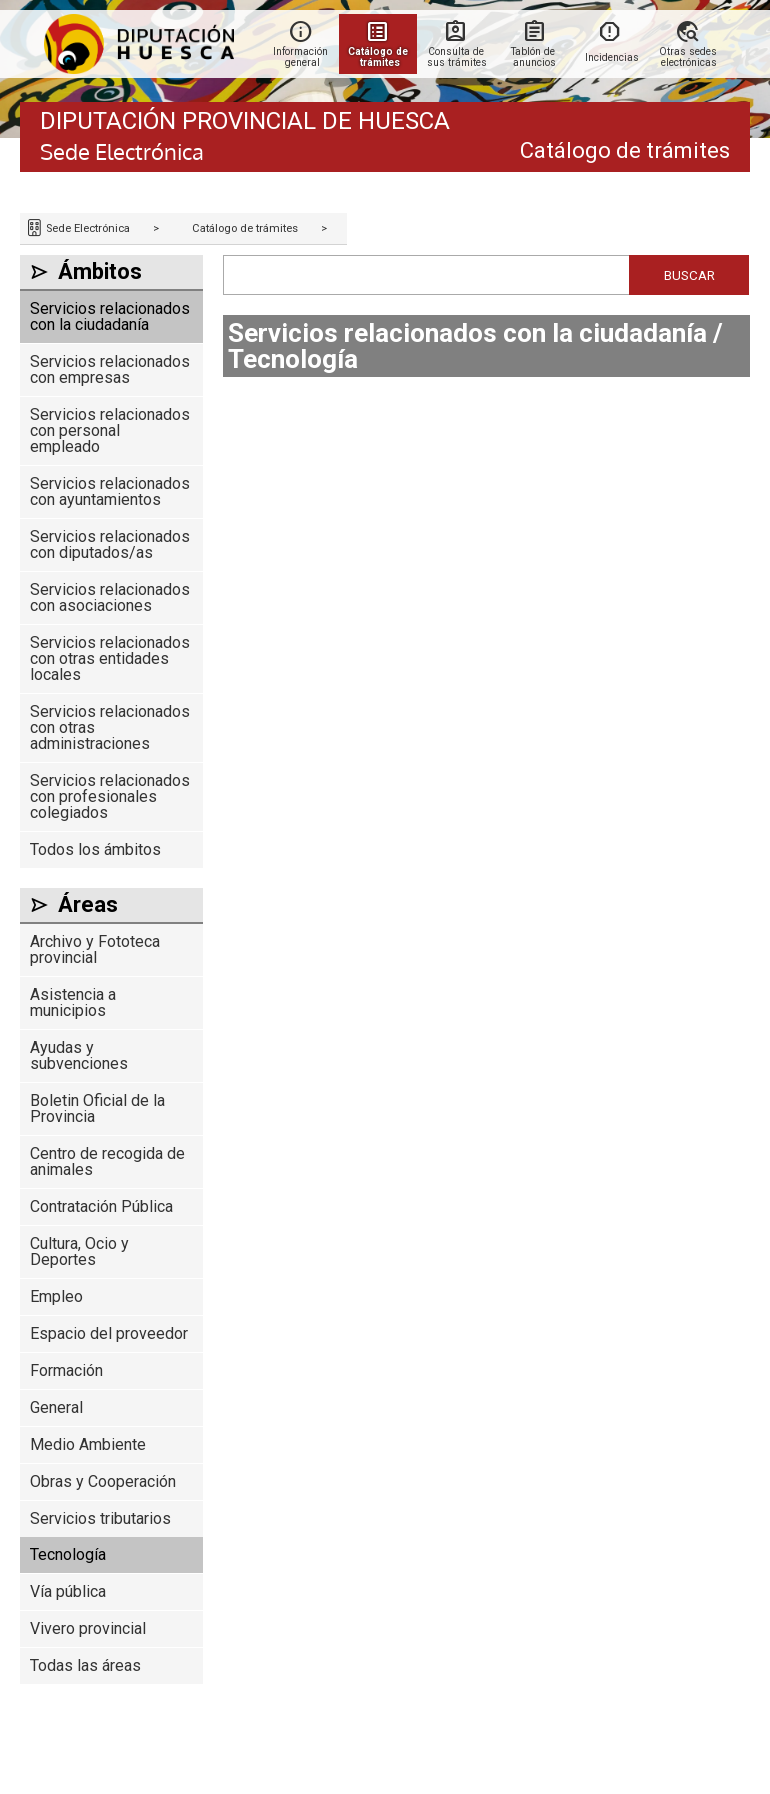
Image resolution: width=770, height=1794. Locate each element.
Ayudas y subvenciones (79, 1055)
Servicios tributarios (100, 1518)
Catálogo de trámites (245, 228)
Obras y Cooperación (103, 1481)
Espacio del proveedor (109, 1333)
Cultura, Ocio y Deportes (79, 1251)
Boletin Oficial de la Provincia (97, 1108)
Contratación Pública (101, 1206)
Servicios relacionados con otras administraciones (110, 727)
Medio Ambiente (88, 1444)
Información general (302, 57)
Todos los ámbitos (95, 849)
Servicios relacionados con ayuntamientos (110, 491)
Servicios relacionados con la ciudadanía (110, 316)
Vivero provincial (88, 1628)
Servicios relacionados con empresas (110, 369)
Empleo (56, 1296)
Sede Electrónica (86, 228)
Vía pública (68, 1591)
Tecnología (68, 1554)
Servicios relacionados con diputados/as (110, 544)
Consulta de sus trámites (457, 57)
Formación (66, 1370)
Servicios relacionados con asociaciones (110, 597)
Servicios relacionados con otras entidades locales (110, 658)
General (56, 1407)
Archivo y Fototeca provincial (95, 949)
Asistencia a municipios (73, 1002)
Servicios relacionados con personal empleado (110, 430)
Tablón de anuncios (534, 57)
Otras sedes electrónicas (689, 57)
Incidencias (612, 57)
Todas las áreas (85, 1665)
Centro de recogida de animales (107, 1161)
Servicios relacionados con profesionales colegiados (110, 796)
